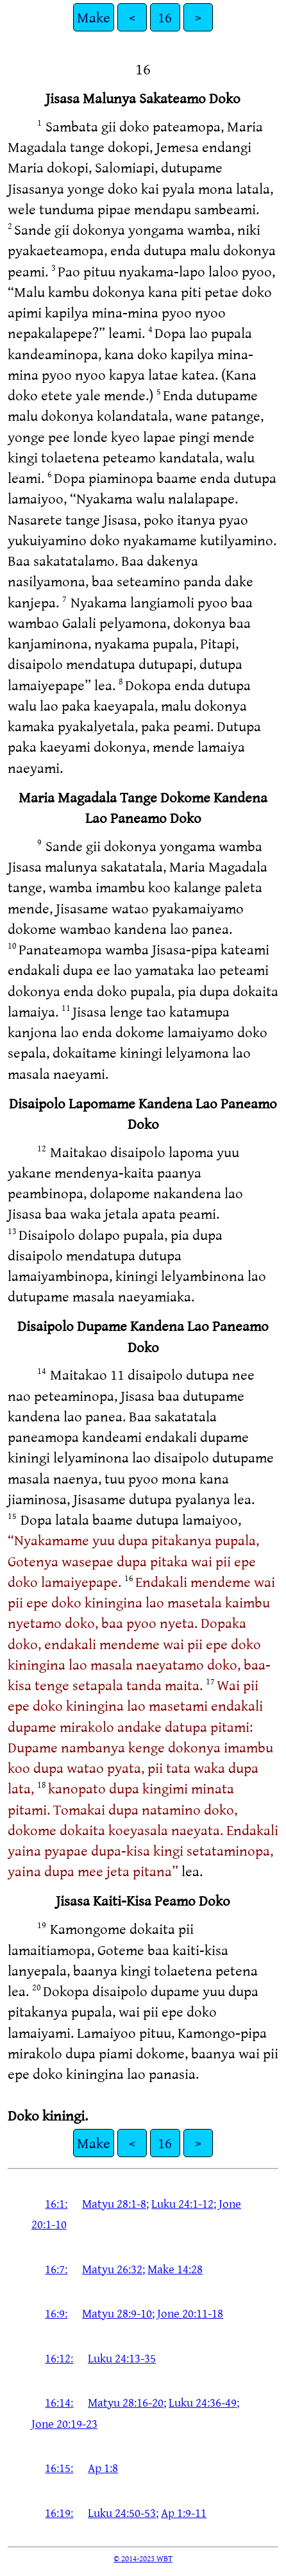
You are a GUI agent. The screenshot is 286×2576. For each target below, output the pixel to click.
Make (93, 17)
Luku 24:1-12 (182, 2203)
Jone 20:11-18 (190, 2313)
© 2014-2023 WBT (143, 2558)
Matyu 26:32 (112, 2269)
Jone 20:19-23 (64, 2423)
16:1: (56, 2203)
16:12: (59, 2358)
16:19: (59, 2512)
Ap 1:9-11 (183, 2512)
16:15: (59, 2468)
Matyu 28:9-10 (117, 2313)
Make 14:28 (175, 2269)
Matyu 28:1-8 (114, 2203)
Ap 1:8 (103, 2468)
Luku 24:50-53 (122, 2512)
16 (165, 17)
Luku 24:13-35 (122, 2358)
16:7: (56, 2269)
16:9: (56, 2313)
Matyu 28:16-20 (126, 2402)
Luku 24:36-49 (203, 2402)
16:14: (59, 2402)
